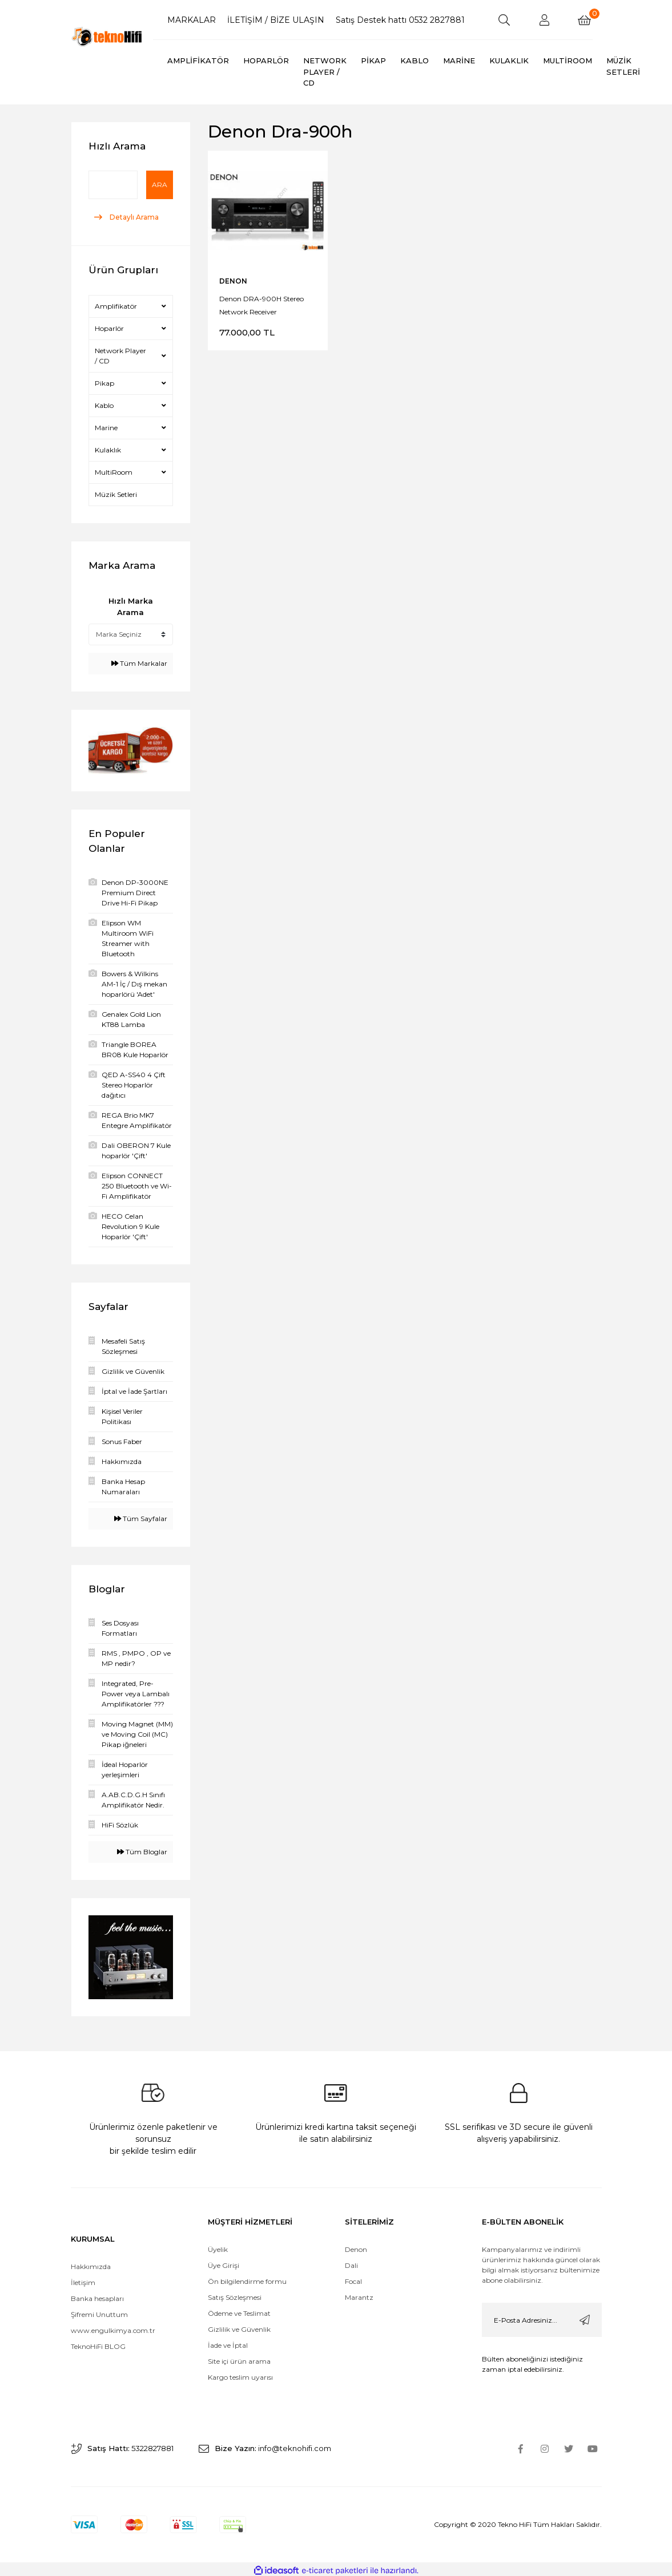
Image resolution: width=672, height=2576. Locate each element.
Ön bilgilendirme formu (247, 2278)
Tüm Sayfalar (140, 1518)
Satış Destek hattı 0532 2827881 (400, 20)
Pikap (104, 383)
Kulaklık (108, 450)
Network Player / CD (120, 355)
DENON (233, 281)
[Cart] (584, 20)
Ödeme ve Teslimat (239, 2310)
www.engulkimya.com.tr (113, 2327)
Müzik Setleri (116, 494)
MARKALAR (191, 20)
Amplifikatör (116, 306)
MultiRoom (113, 472)
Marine (106, 427)
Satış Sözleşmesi (234, 2294)
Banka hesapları (97, 2295)
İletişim (83, 2279)
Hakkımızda (91, 2263)
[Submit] (585, 2317)
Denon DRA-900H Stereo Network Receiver (261, 304)
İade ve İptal (228, 2342)
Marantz (359, 2294)
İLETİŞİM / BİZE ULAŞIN (275, 20)
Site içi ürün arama (239, 2358)
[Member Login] (544, 20)
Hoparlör (109, 328)
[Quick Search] (113, 185)
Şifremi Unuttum (99, 2311)
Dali (351, 2262)
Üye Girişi (223, 2262)
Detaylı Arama (133, 217)
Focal (353, 2278)
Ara (159, 184)
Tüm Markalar (139, 663)
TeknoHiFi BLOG (98, 2343)
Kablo (104, 405)
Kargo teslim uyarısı (241, 2374)
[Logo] (108, 36)
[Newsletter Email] (542, 2317)
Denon (356, 2246)
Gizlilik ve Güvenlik (239, 2326)
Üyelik (218, 2246)
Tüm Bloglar (142, 1851)
